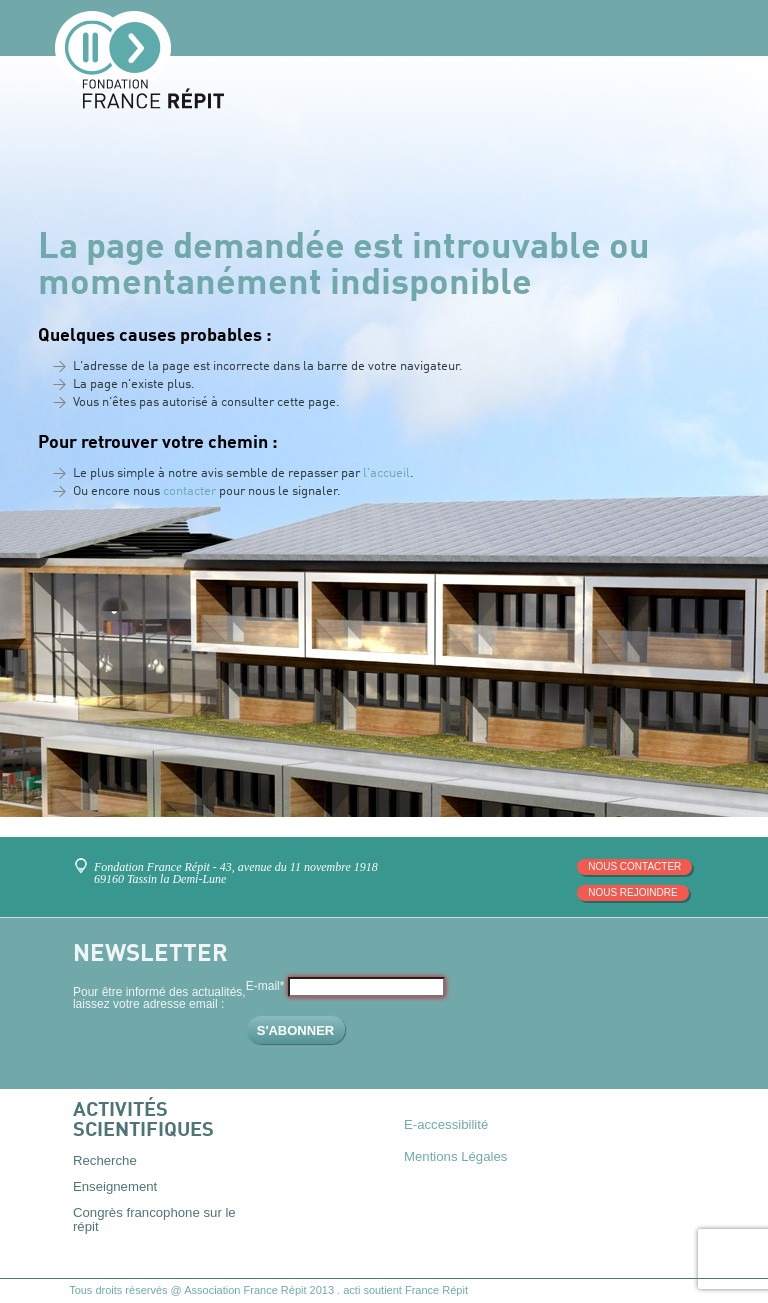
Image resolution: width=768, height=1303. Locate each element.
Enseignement (115, 1186)
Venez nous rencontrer (84, 858)
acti (351, 1290)
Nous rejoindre (632, 892)
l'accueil (386, 473)
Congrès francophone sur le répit (154, 1219)
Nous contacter (634, 866)
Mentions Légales (455, 1156)
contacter (189, 491)
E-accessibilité (446, 1124)
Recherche (105, 1160)
